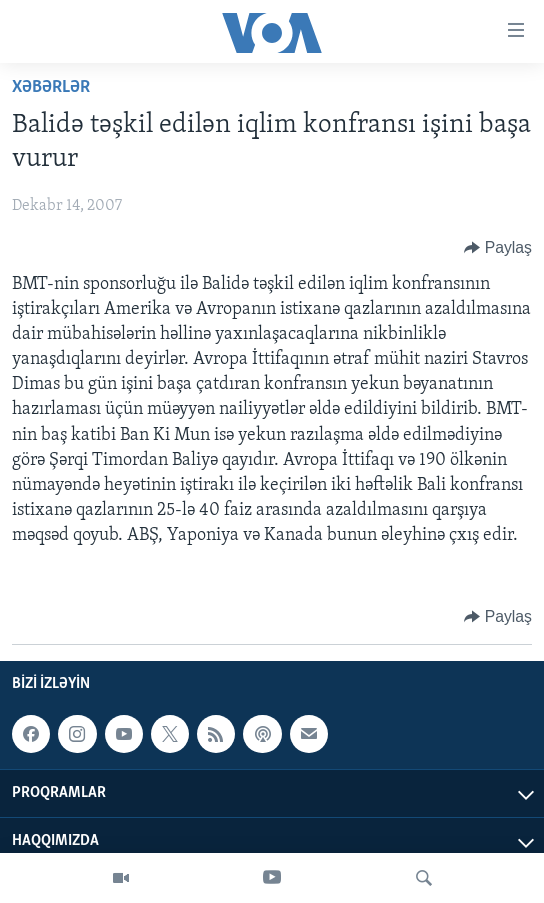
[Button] (498, 248)
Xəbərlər (51, 87)
